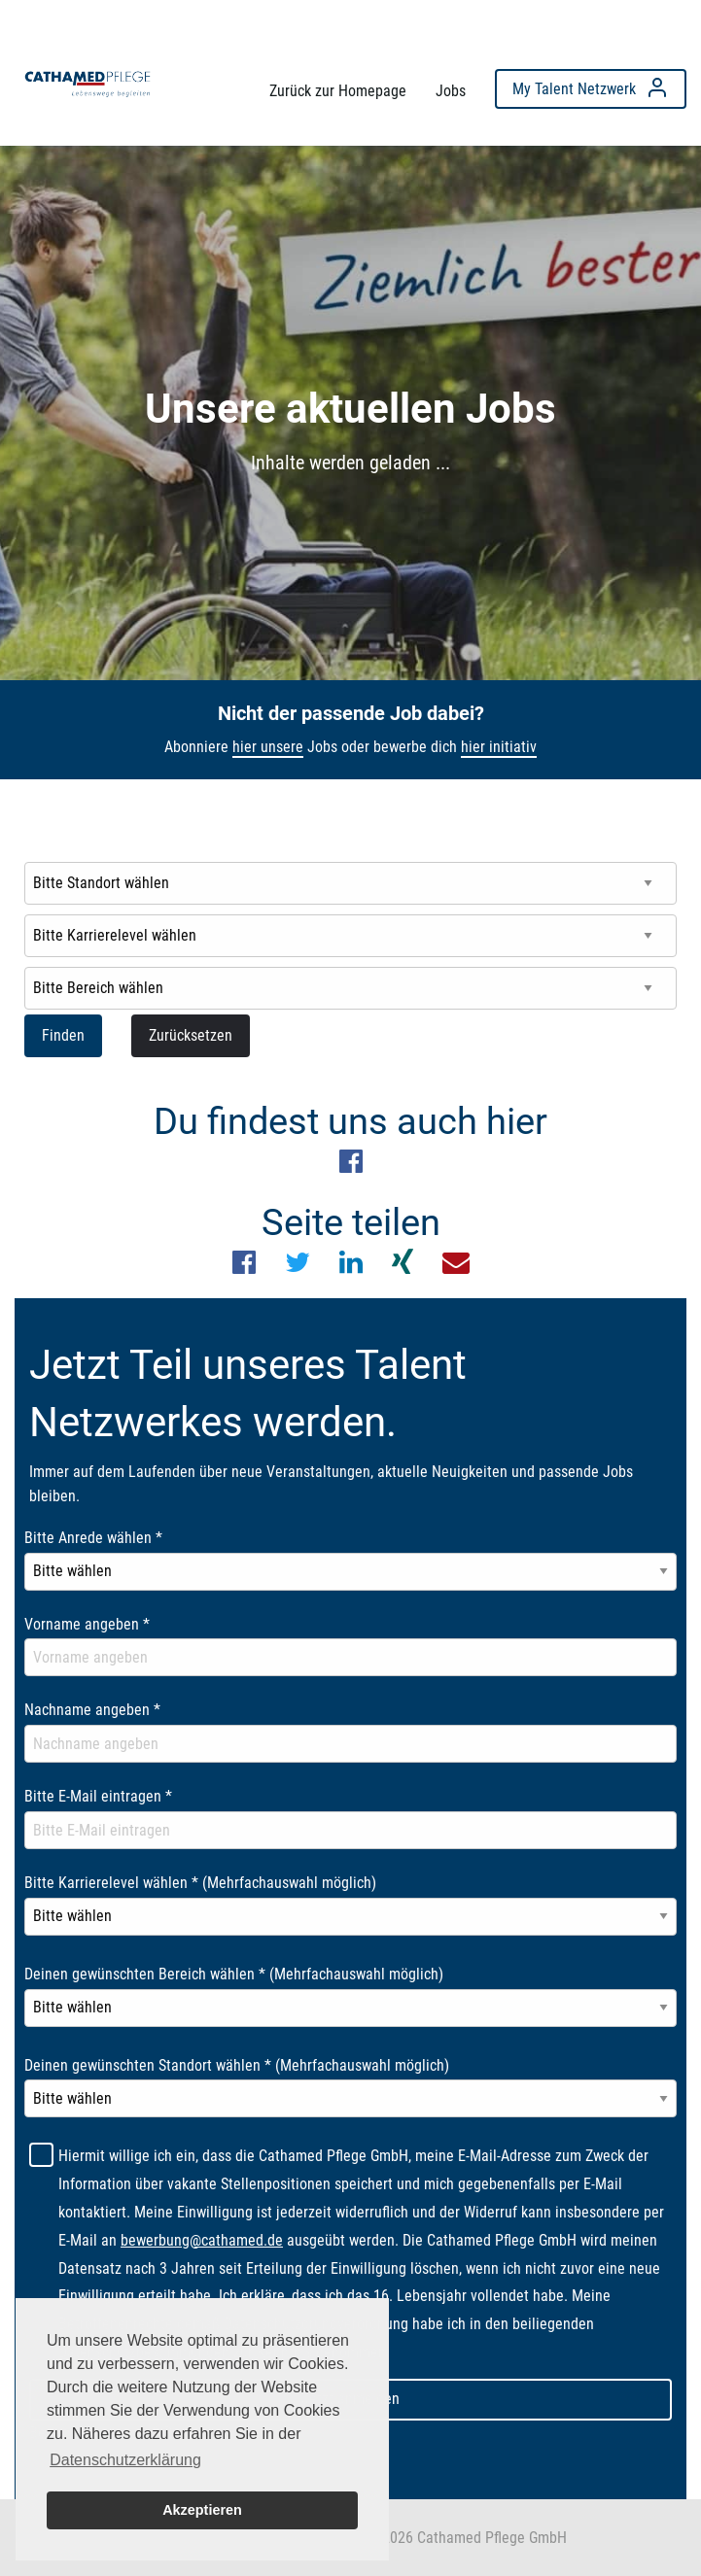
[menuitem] (87, 83)
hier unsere (267, 747)
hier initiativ (499, 747)
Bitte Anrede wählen (93, 1537)
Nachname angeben (92, 1709)
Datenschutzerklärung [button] (125, 2460)
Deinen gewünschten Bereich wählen (233, 1974)
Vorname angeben (87, 1624)
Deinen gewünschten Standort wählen (236, 2065)
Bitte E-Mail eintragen (98, 1796)
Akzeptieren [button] (202, 2510)
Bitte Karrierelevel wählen (200, 1882)
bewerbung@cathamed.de (202, 2240)
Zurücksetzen (190, 1035)
